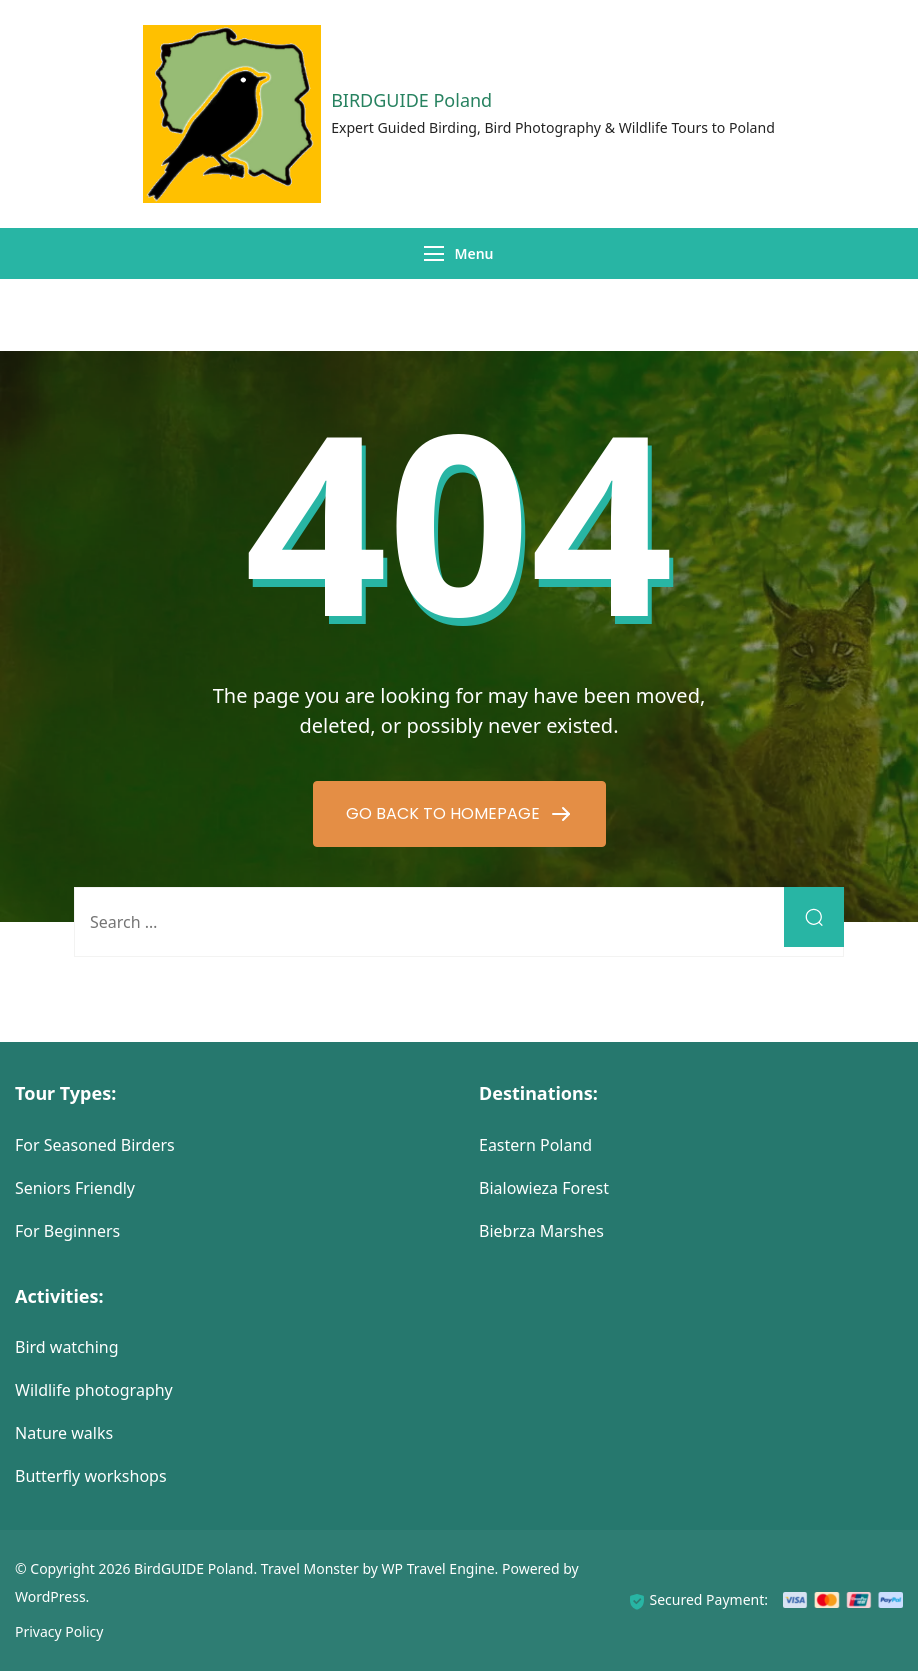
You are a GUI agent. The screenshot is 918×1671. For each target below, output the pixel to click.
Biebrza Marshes (541, 1231)
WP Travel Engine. (440, 1568)
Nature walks (64, 1433)
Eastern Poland (535, 1145)
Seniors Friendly (75, 1188)
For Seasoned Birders (95, 1145)
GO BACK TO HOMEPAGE (445, 813)
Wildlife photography (94, 1390)
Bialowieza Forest (544, 1188)
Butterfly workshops (91, 1476)
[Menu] (434, 253)
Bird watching (67, 1347)
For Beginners (67, 1231)
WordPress (50, 1596)
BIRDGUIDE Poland (411, 100)
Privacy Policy (59, 1631)
